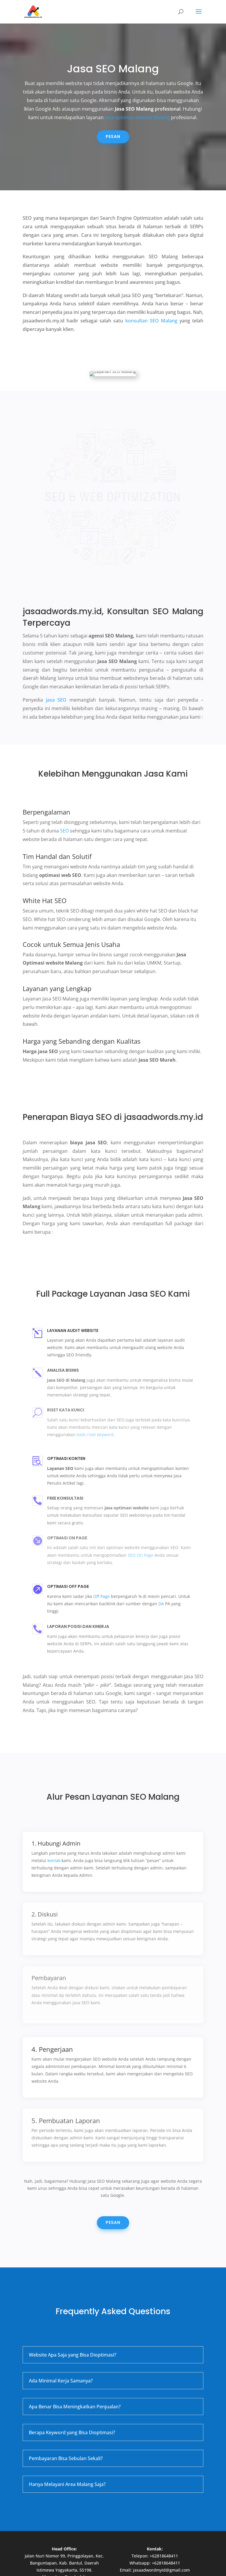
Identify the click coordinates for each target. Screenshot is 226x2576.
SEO (64, 796)
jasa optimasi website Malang (137, 117)
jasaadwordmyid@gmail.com (161, 2535)
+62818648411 (164, 2521)
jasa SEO (56, 665)
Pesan (113, 136)
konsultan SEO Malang (151, 320)
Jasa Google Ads (71, 2542)
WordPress (160, 2568)
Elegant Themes (98, 2568)
